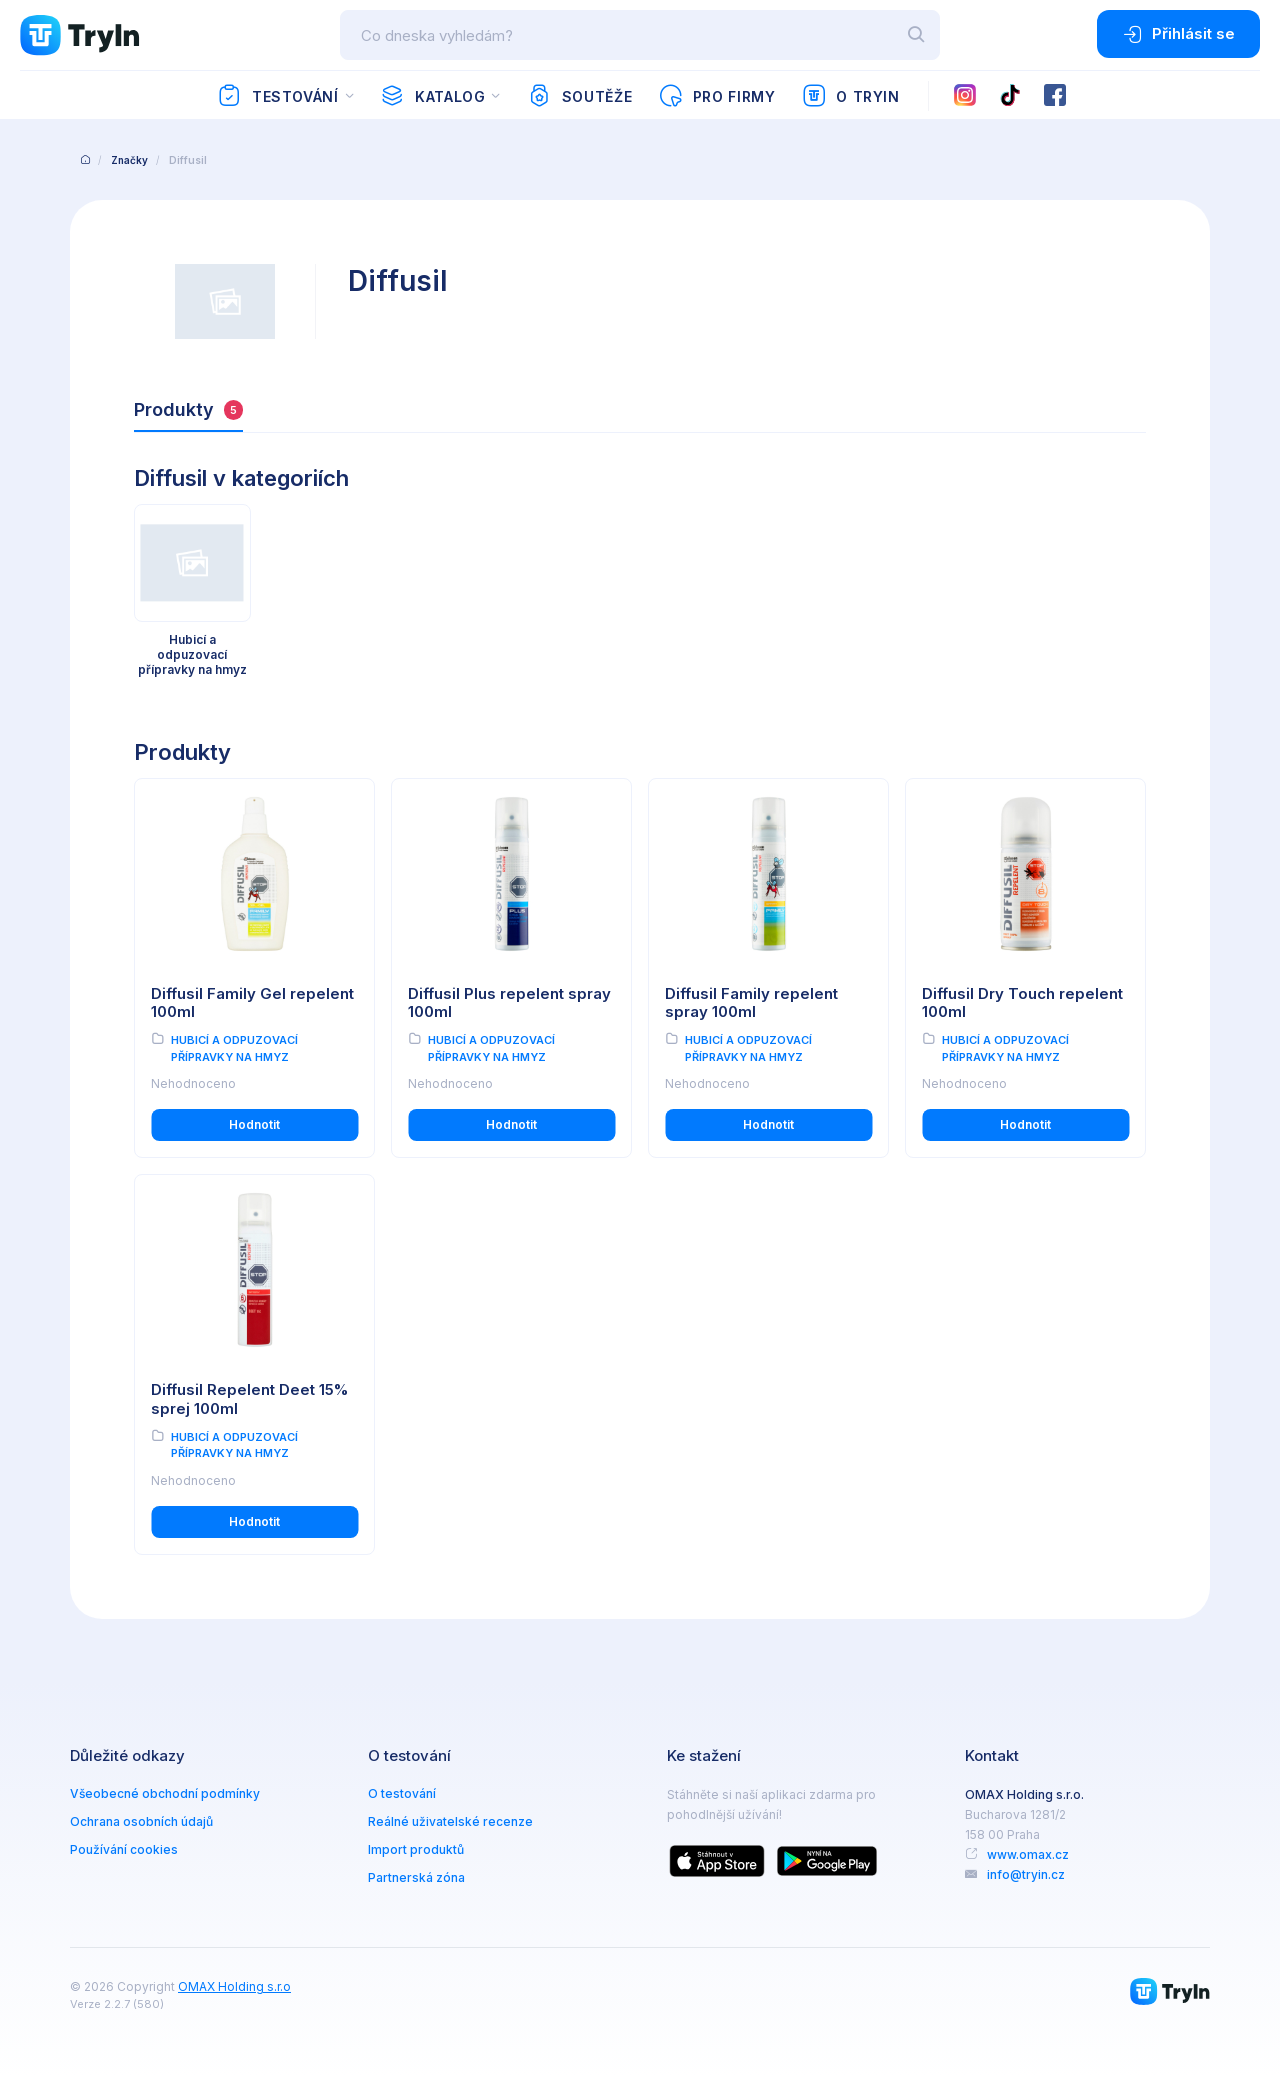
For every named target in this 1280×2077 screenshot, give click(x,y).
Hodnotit (254, 1124)
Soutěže (579, 96)
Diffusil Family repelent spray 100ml (751, 1003)
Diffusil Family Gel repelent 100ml (252, 1003)
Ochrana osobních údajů (141, 1821)
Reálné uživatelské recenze (450, 1821)
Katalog (432, 96)
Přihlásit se (1178, 34)
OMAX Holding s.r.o (234, 1986)
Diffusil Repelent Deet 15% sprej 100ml (249, 1399)
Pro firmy (716, 96)
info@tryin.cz (1026, 1874)
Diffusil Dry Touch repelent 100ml (1022, 1003)
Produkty (188, 409)
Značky (129, 160)
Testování (277, 96)
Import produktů (416, 1849)
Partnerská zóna (416, 1877)
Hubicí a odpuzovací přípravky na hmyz (234, 1048)
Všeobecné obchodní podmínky (165, 1793)
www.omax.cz (1028, 1854)
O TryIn (851, 96)
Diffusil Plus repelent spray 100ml (509, 1003)
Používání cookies (124, 1849)
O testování (402, 1793)
